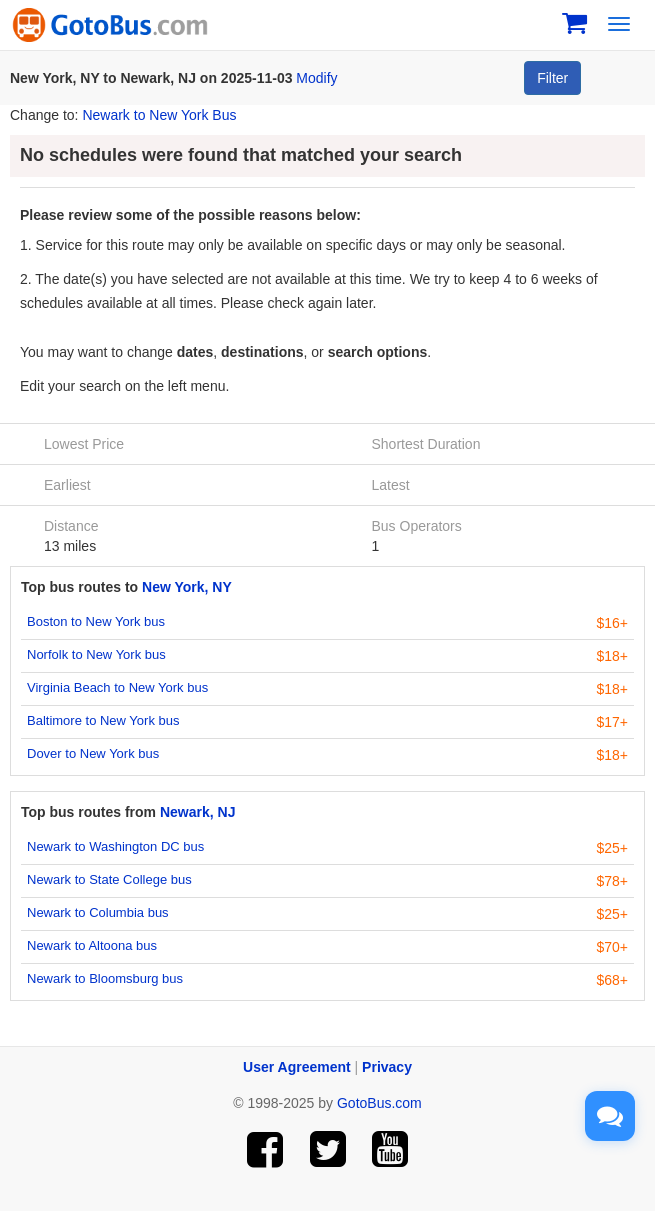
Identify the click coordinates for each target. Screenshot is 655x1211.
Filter (552, 78)
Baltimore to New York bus (103, 720)
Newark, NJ (197, 812)
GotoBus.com (379, 1103)
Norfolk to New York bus (96, 654)
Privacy (387, 1067)
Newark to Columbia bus (98, 912)
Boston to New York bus (96, 621)
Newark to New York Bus (159, 115)
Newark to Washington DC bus (115, 846)
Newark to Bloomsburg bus (105, 978)
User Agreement (297, 1067)
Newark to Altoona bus (92, 945)
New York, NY (187, 587)
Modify (316, 78)
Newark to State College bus (109, 879)
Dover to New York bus (93, 753)
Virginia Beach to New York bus (117, 687)
